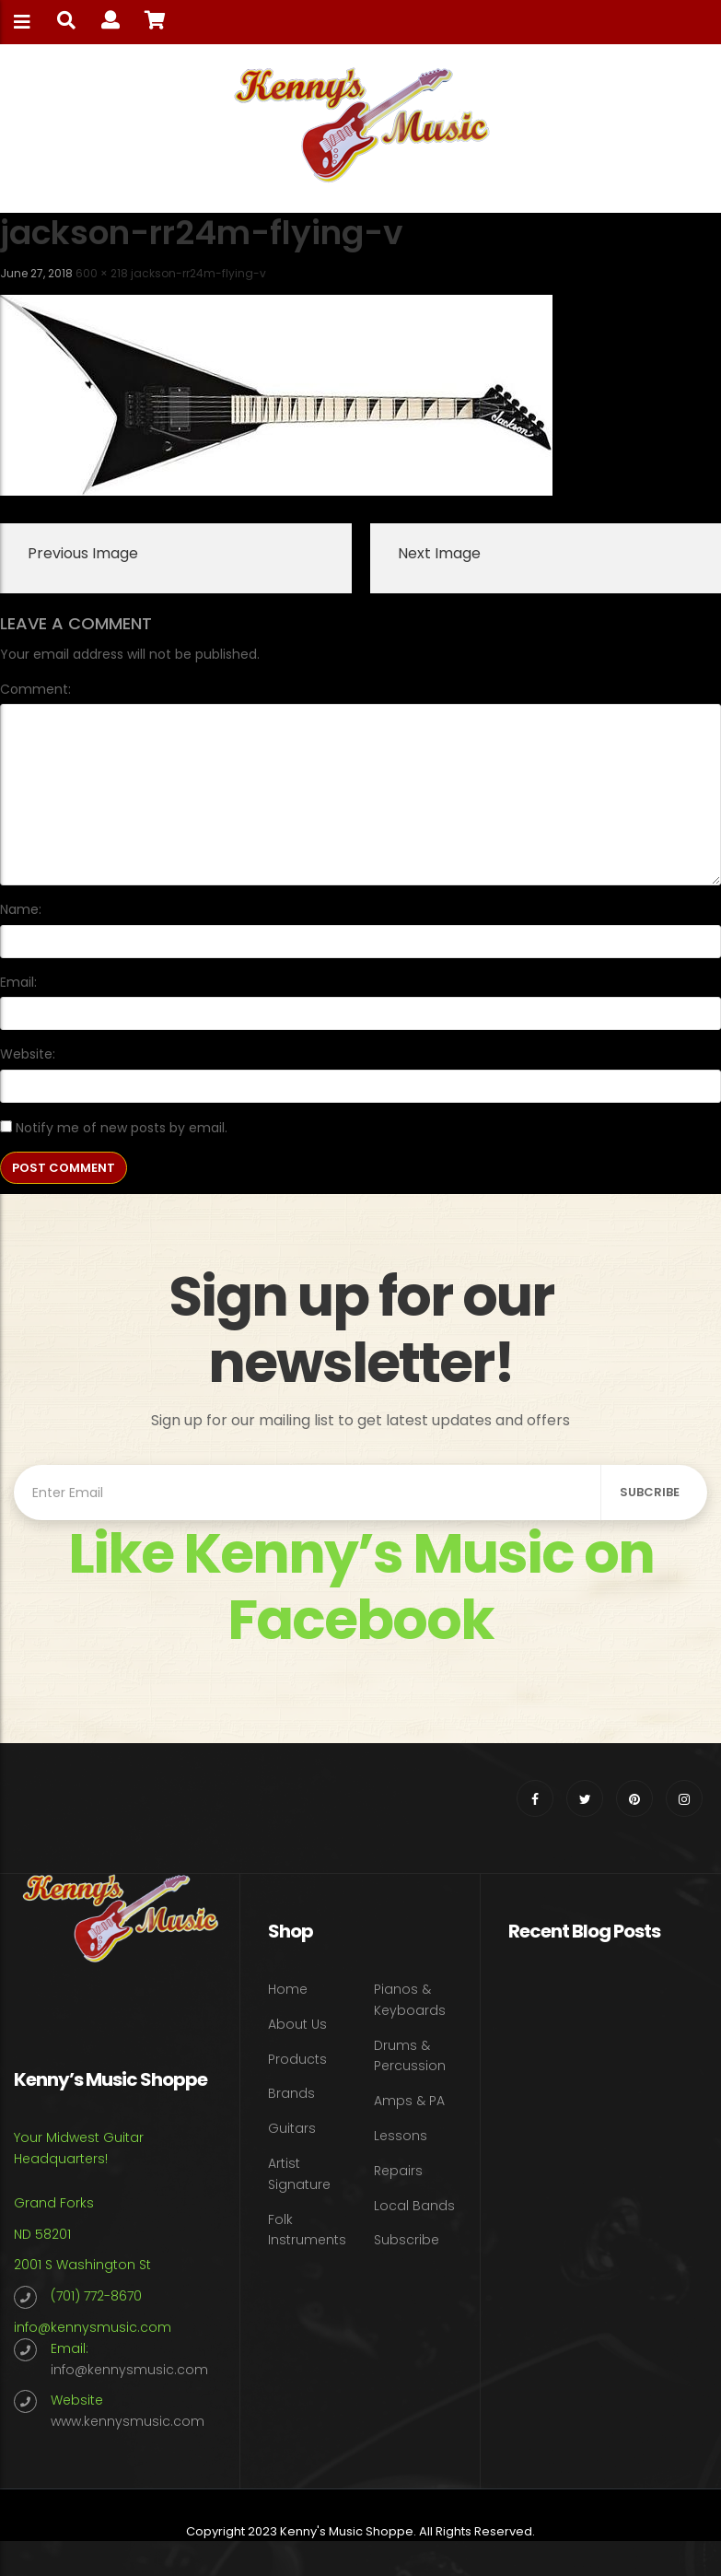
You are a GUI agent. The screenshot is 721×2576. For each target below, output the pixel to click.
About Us (297, 2024)
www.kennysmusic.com (127, 2421)
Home (288, 1989)
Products (297, 2059)
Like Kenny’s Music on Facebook (361, 1586)
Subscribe (406, 2240)
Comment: (35, 689)
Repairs (398, 2170)
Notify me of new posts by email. (121, 1127)
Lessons (400, 2135)
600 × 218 (102, 273)
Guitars (292, 2128)
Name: (20, 909)
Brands (291, 2093)
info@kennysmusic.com (92, 2327)
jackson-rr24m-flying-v (198, 273)
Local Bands (414, 2205)
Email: (18, 982)
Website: (27, 1054)
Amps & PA (409, 2100)
